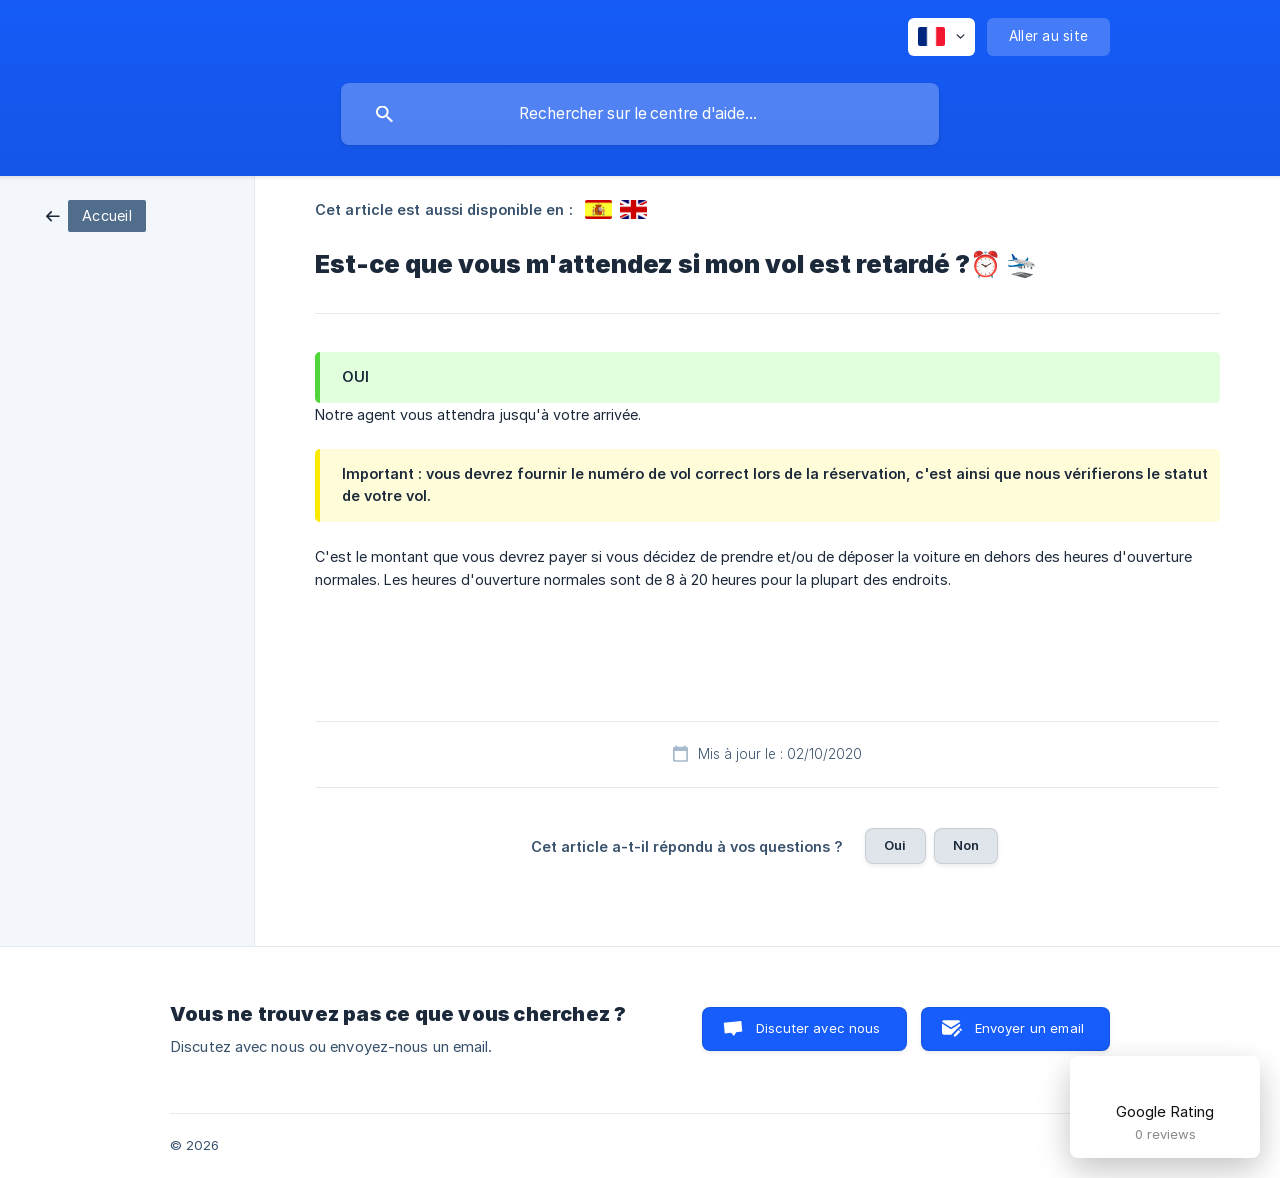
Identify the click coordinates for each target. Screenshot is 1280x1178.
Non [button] (966, 845)
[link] (96, 214)
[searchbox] (640, 114)
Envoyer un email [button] (1029, 1028)
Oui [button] (895, 845)
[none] (941, 37)
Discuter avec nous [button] (818, 1028)
